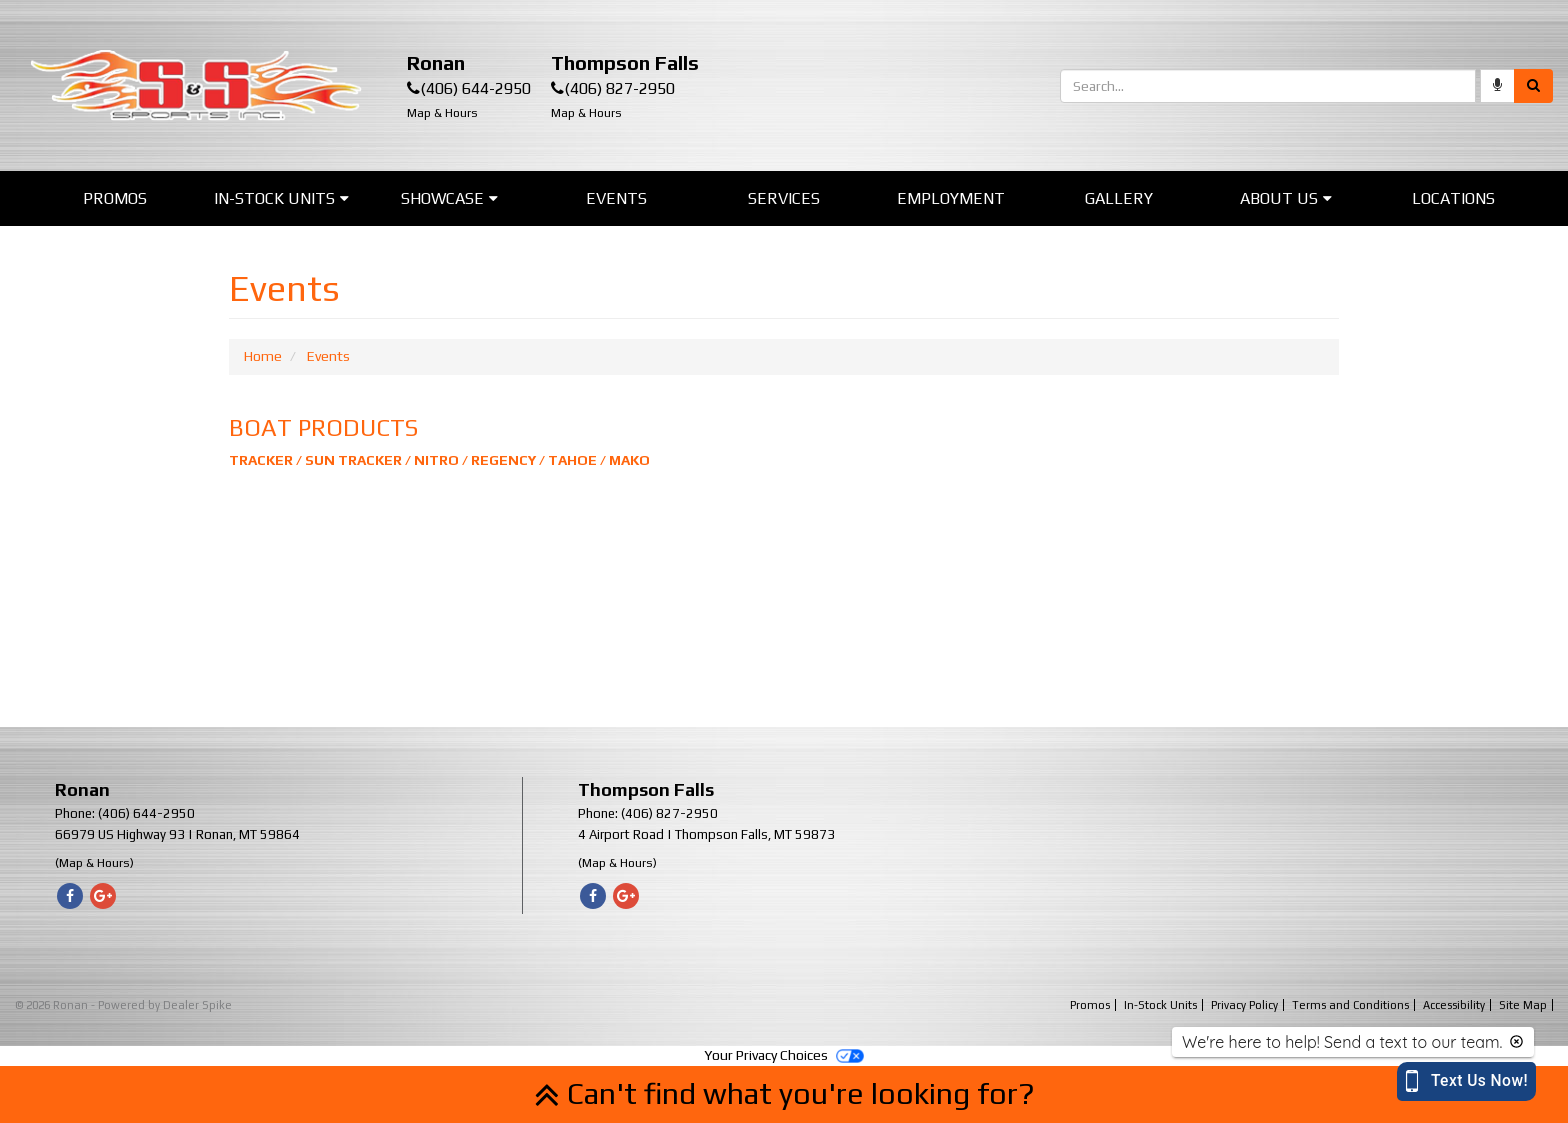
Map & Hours (442, 113)
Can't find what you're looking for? (784, 1093)
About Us (1286, 198)
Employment (951, 198)
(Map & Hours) (94, 863)
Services (784, 198)
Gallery (1119, 198)
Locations (1453, 198)
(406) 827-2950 (619, 88)
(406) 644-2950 (475, 88)
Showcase (449, 198)
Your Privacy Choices (784, 1055)
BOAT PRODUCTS (323, 427)
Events (616, 198)
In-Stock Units (281, 198)
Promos (115, 198)
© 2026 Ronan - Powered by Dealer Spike (123, 1005)
